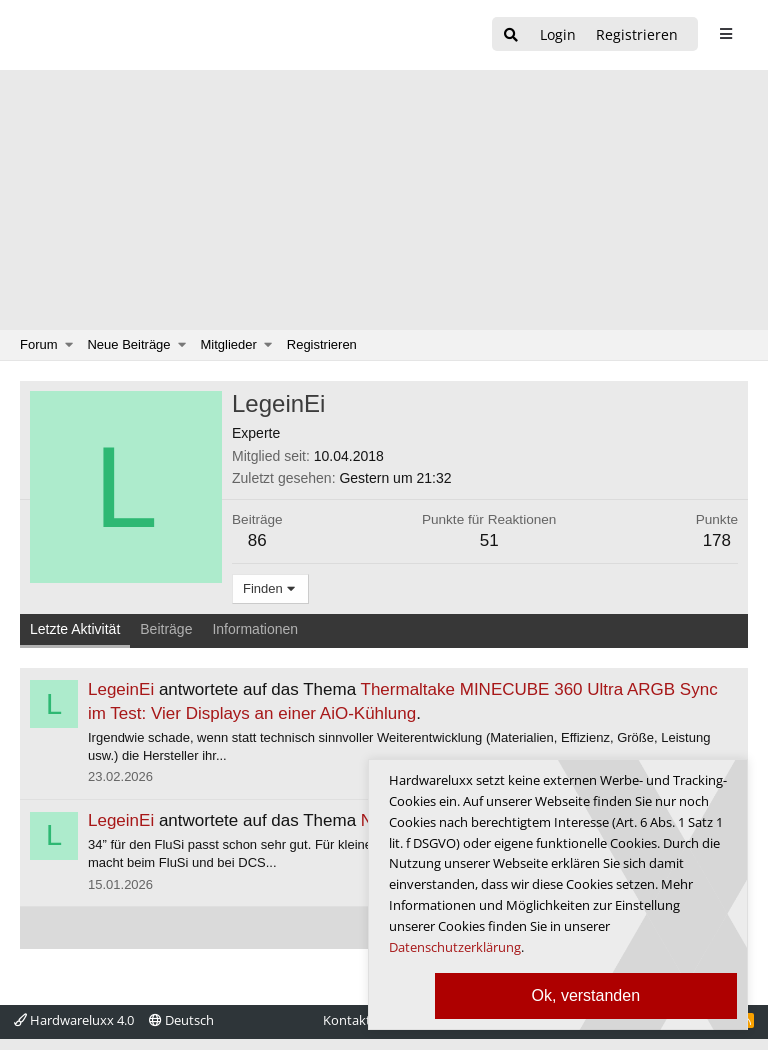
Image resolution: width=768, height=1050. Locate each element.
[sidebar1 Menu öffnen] (725, 34)
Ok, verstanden (586, 995)
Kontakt (347, 1020)
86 (257, 540)
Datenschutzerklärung (455, 947)
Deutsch (181, 1020)
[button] (69, 345)
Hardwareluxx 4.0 (74, 1020)
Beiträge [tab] (166, 629)
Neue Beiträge (128, 344)
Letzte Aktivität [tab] (75, 629)
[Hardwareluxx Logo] (121, 35)
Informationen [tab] (255, 629)
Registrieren (322, 344)
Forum (39, 344)
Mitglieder (229, 344)
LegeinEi (121, 689)
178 (717, 540)
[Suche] (511, 35)
